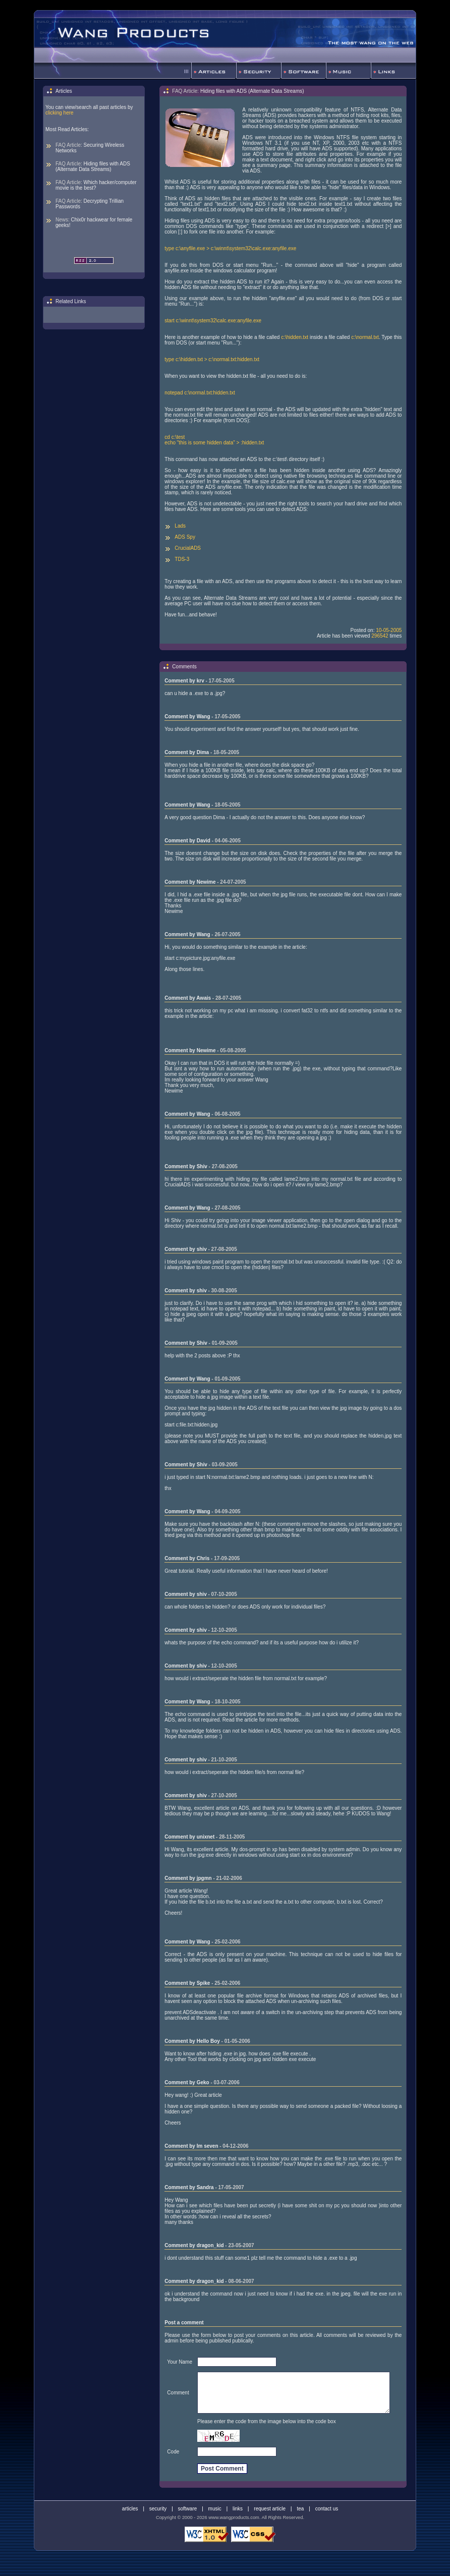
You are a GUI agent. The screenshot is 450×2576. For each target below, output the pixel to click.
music (214, 2508)
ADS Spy (185, 537)
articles (130, 2508)
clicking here (59, 113)
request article (270, 2508)
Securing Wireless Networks (89, 147)
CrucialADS (188, 548)
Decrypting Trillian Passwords (89, 203)
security (157, 2508)
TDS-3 (182, 559)
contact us (327, 2508)
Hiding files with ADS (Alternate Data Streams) (92, 166)
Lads (180, 526)
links (238, 2508)
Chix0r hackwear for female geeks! (93, 222)
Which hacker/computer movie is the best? (96, 185)
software (187, 2508)
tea (300, 2508)
